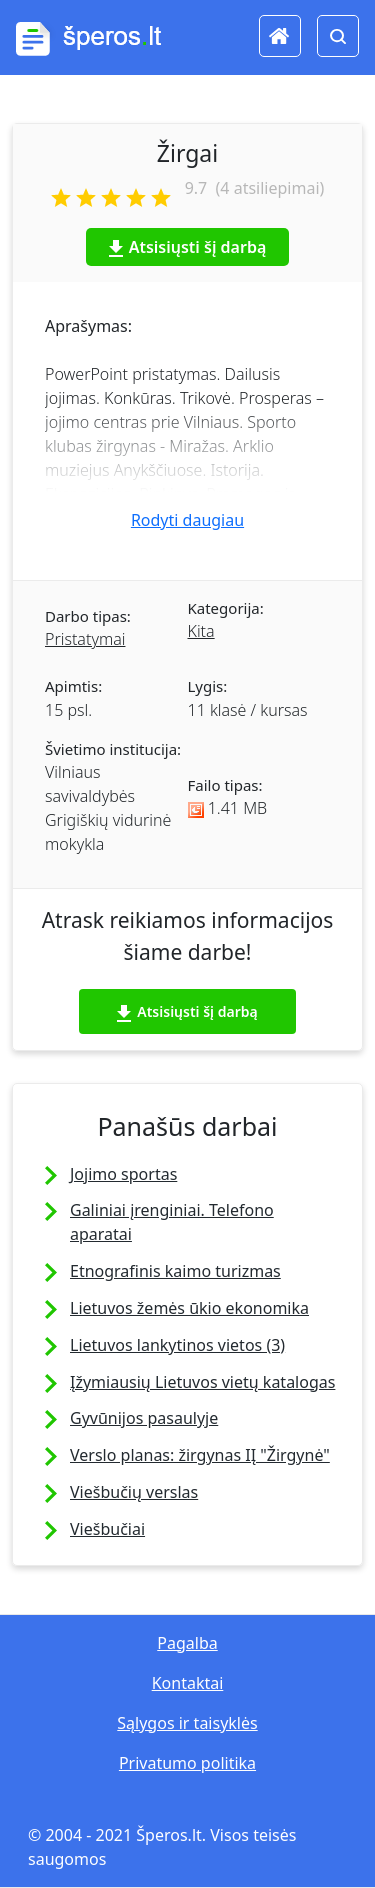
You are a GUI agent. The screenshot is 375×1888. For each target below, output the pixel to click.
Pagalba (187, 1643)
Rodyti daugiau (187, 520)
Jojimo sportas (123, 1174)
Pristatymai (85, 639)
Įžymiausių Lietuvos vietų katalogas (202, 1382)
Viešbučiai (107, 1529)
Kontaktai (188, 1683)
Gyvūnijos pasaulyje (144, 1418)
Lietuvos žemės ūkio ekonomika (189, 1308)
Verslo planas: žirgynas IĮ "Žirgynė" (200, 1455)
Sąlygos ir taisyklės (187, 1723)
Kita (201, 631)
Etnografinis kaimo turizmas (175, 1271)
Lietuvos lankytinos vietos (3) (177, 1345)
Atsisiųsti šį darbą (188, 247)
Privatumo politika (187, 1763)
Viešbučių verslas (134, 1492)
